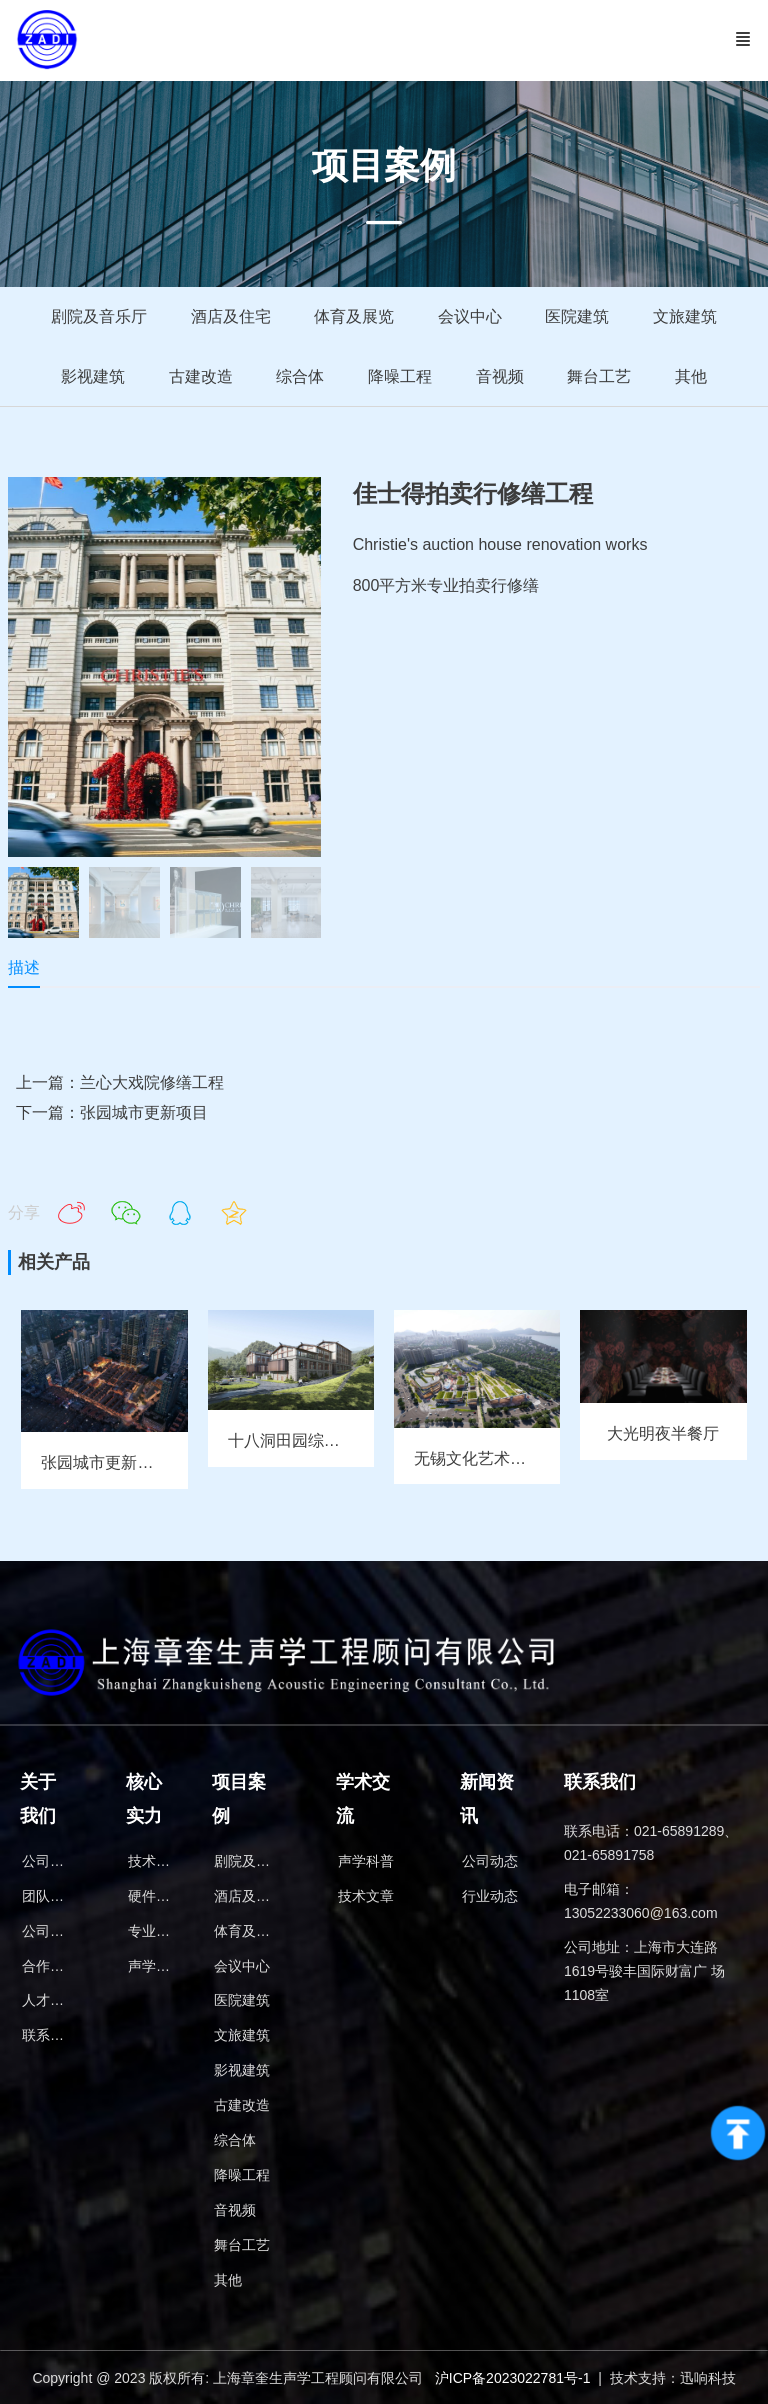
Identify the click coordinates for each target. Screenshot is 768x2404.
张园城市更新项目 (105, 1464)
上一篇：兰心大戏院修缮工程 (120, 1083)
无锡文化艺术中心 (478, 1460)
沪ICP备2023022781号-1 (513, 2377)
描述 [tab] (24, 968)
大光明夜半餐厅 (663, 1435)
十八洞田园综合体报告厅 (316, 1442)
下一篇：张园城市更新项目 (112, 1114)
